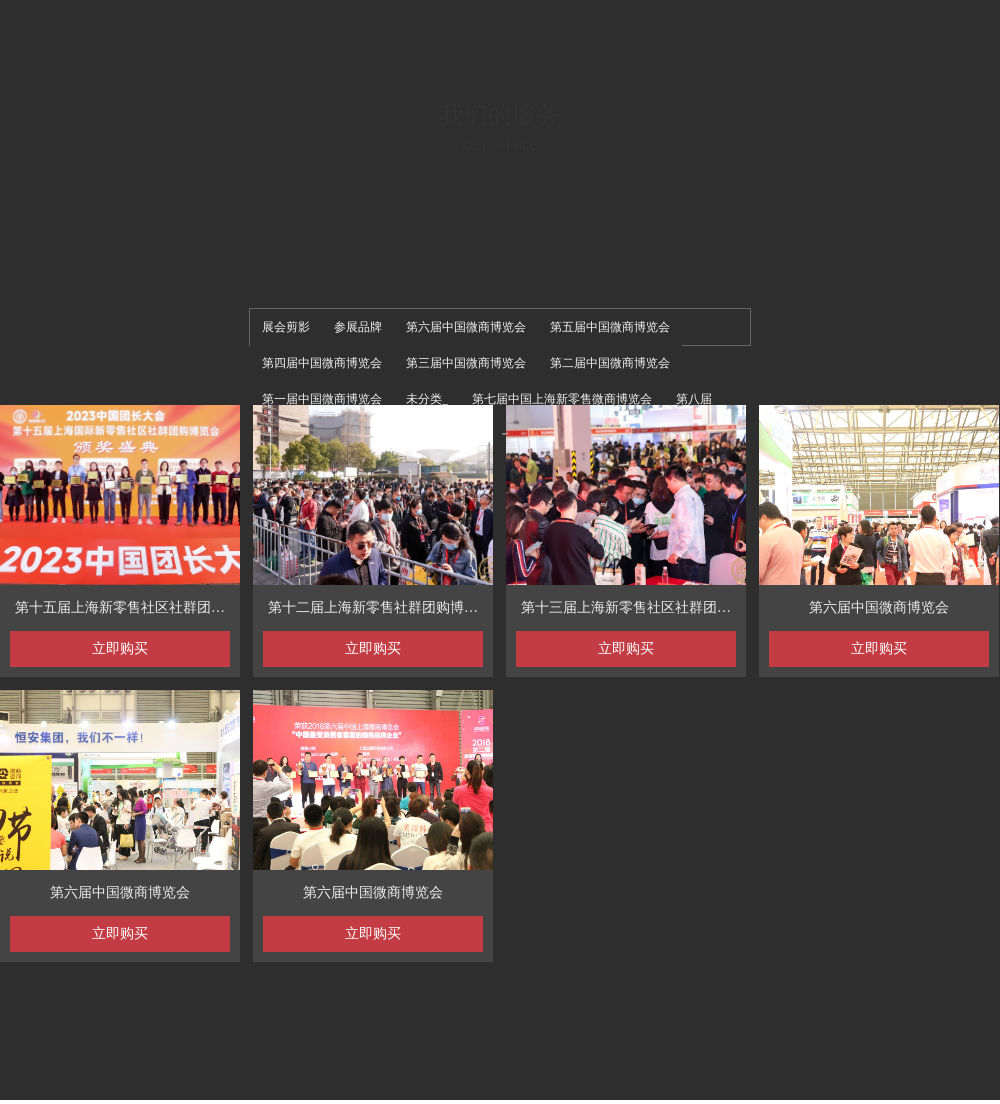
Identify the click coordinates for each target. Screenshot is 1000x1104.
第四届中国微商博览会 (322, 363)
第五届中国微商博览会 (610, 327)
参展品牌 (358, 327)
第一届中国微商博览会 (322, 399)
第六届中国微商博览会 (466, 327)
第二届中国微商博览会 (610, 363)
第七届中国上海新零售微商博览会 (562, 399)
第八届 (694, 399)
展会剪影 (286, 327)
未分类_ (427, 399)
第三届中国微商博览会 (466, 363)
